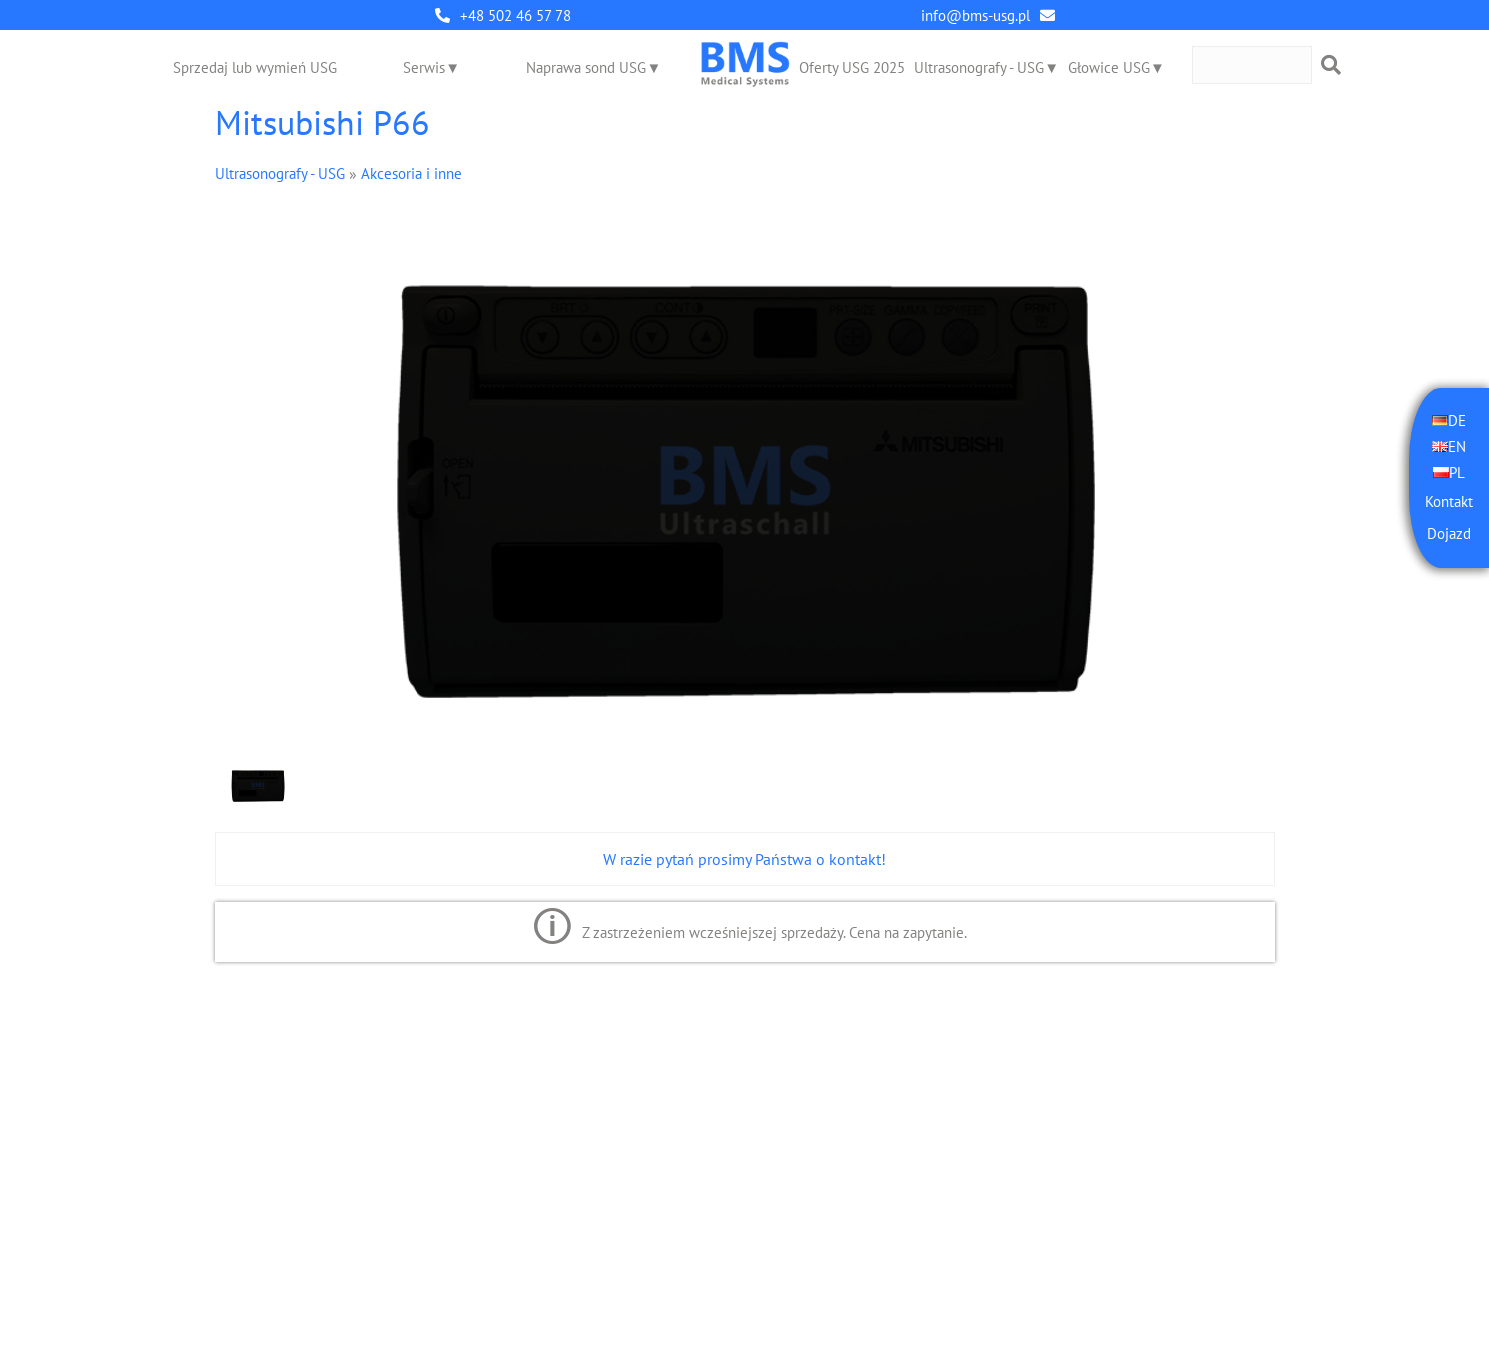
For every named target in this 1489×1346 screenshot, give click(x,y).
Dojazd (1449, 533)
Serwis (424, 67)
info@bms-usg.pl (975, 15)
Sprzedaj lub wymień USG (255, 67)
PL (1457, 472)
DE (1457, 420)
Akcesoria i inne (411, 173)
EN (1457, 446)
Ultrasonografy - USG (979, 67)
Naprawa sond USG (586, 67)
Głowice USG (1109, 67)
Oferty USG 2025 (852, 67)
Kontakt (1449, 501)
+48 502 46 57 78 (515, 15)
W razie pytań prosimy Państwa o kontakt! (744, 859)
